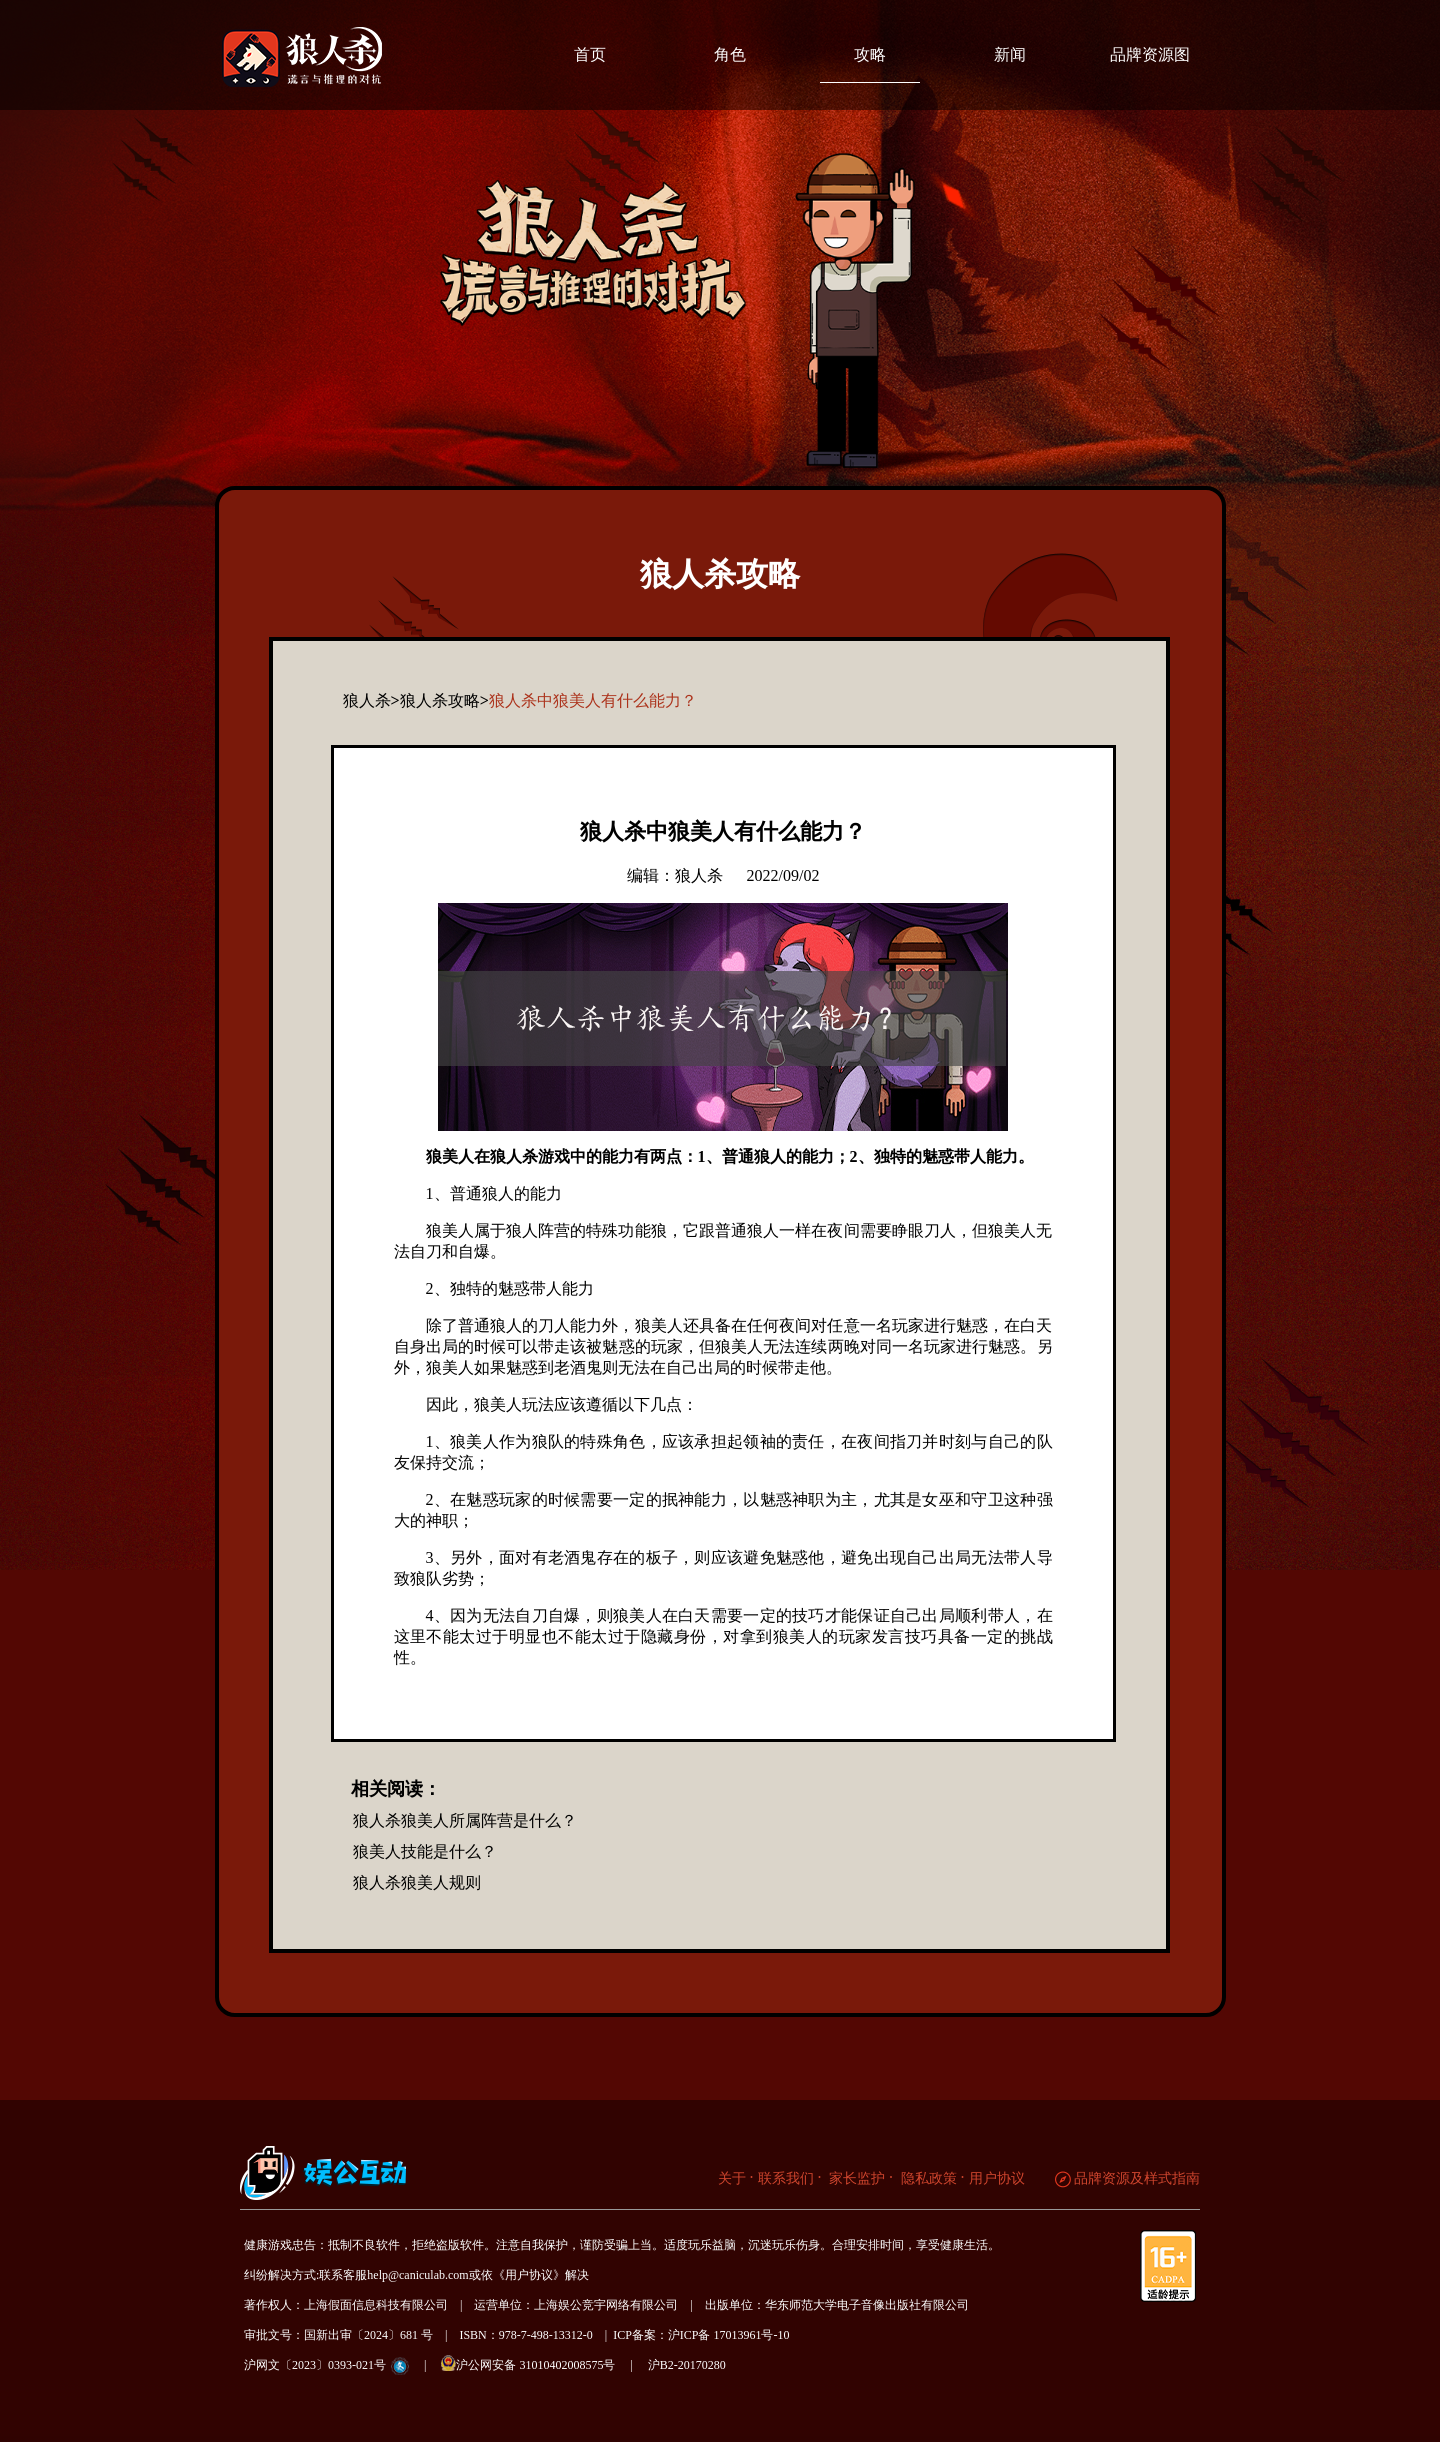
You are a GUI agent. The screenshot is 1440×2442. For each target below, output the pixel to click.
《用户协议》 (529, 2275)
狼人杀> (371, 700)
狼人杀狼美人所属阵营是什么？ (465, 1820)
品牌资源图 (1150, 54)
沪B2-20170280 (687, 2365)
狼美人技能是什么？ (425, 1851)
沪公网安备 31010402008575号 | (542, 2363)
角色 (730, 54)
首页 (590, 54)
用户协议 (997, 2178)
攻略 (870, 54)
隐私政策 (927, 2178)
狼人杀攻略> (444, 700)
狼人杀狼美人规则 (417, 1882)
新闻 (1010, 54)
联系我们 (786, 2178)
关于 (732, 2178)
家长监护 (856, 2178)
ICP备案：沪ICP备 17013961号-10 (701, 2335)
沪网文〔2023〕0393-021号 (315, 2365)
